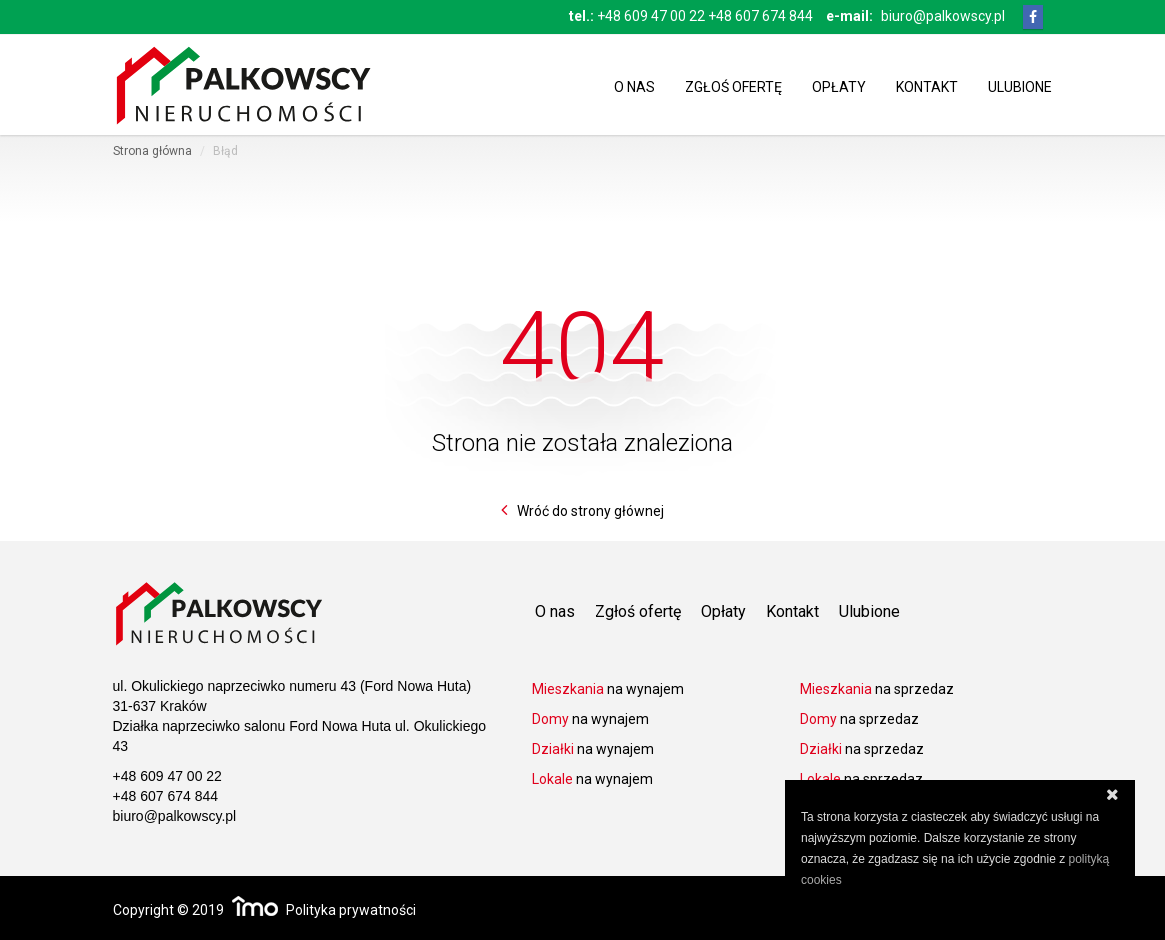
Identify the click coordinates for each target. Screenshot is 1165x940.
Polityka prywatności (351, 910)
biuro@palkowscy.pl (943, 16)
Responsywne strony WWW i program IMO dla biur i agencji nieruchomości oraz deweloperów (255, 906)
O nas (634, 85)
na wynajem (608, 689)
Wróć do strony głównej (590, 511)
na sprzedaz (877, 689)
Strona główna (152, 151)
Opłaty (839, 85)
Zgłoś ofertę (733, 85)
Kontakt (927, 85)
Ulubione (1020, 85)
